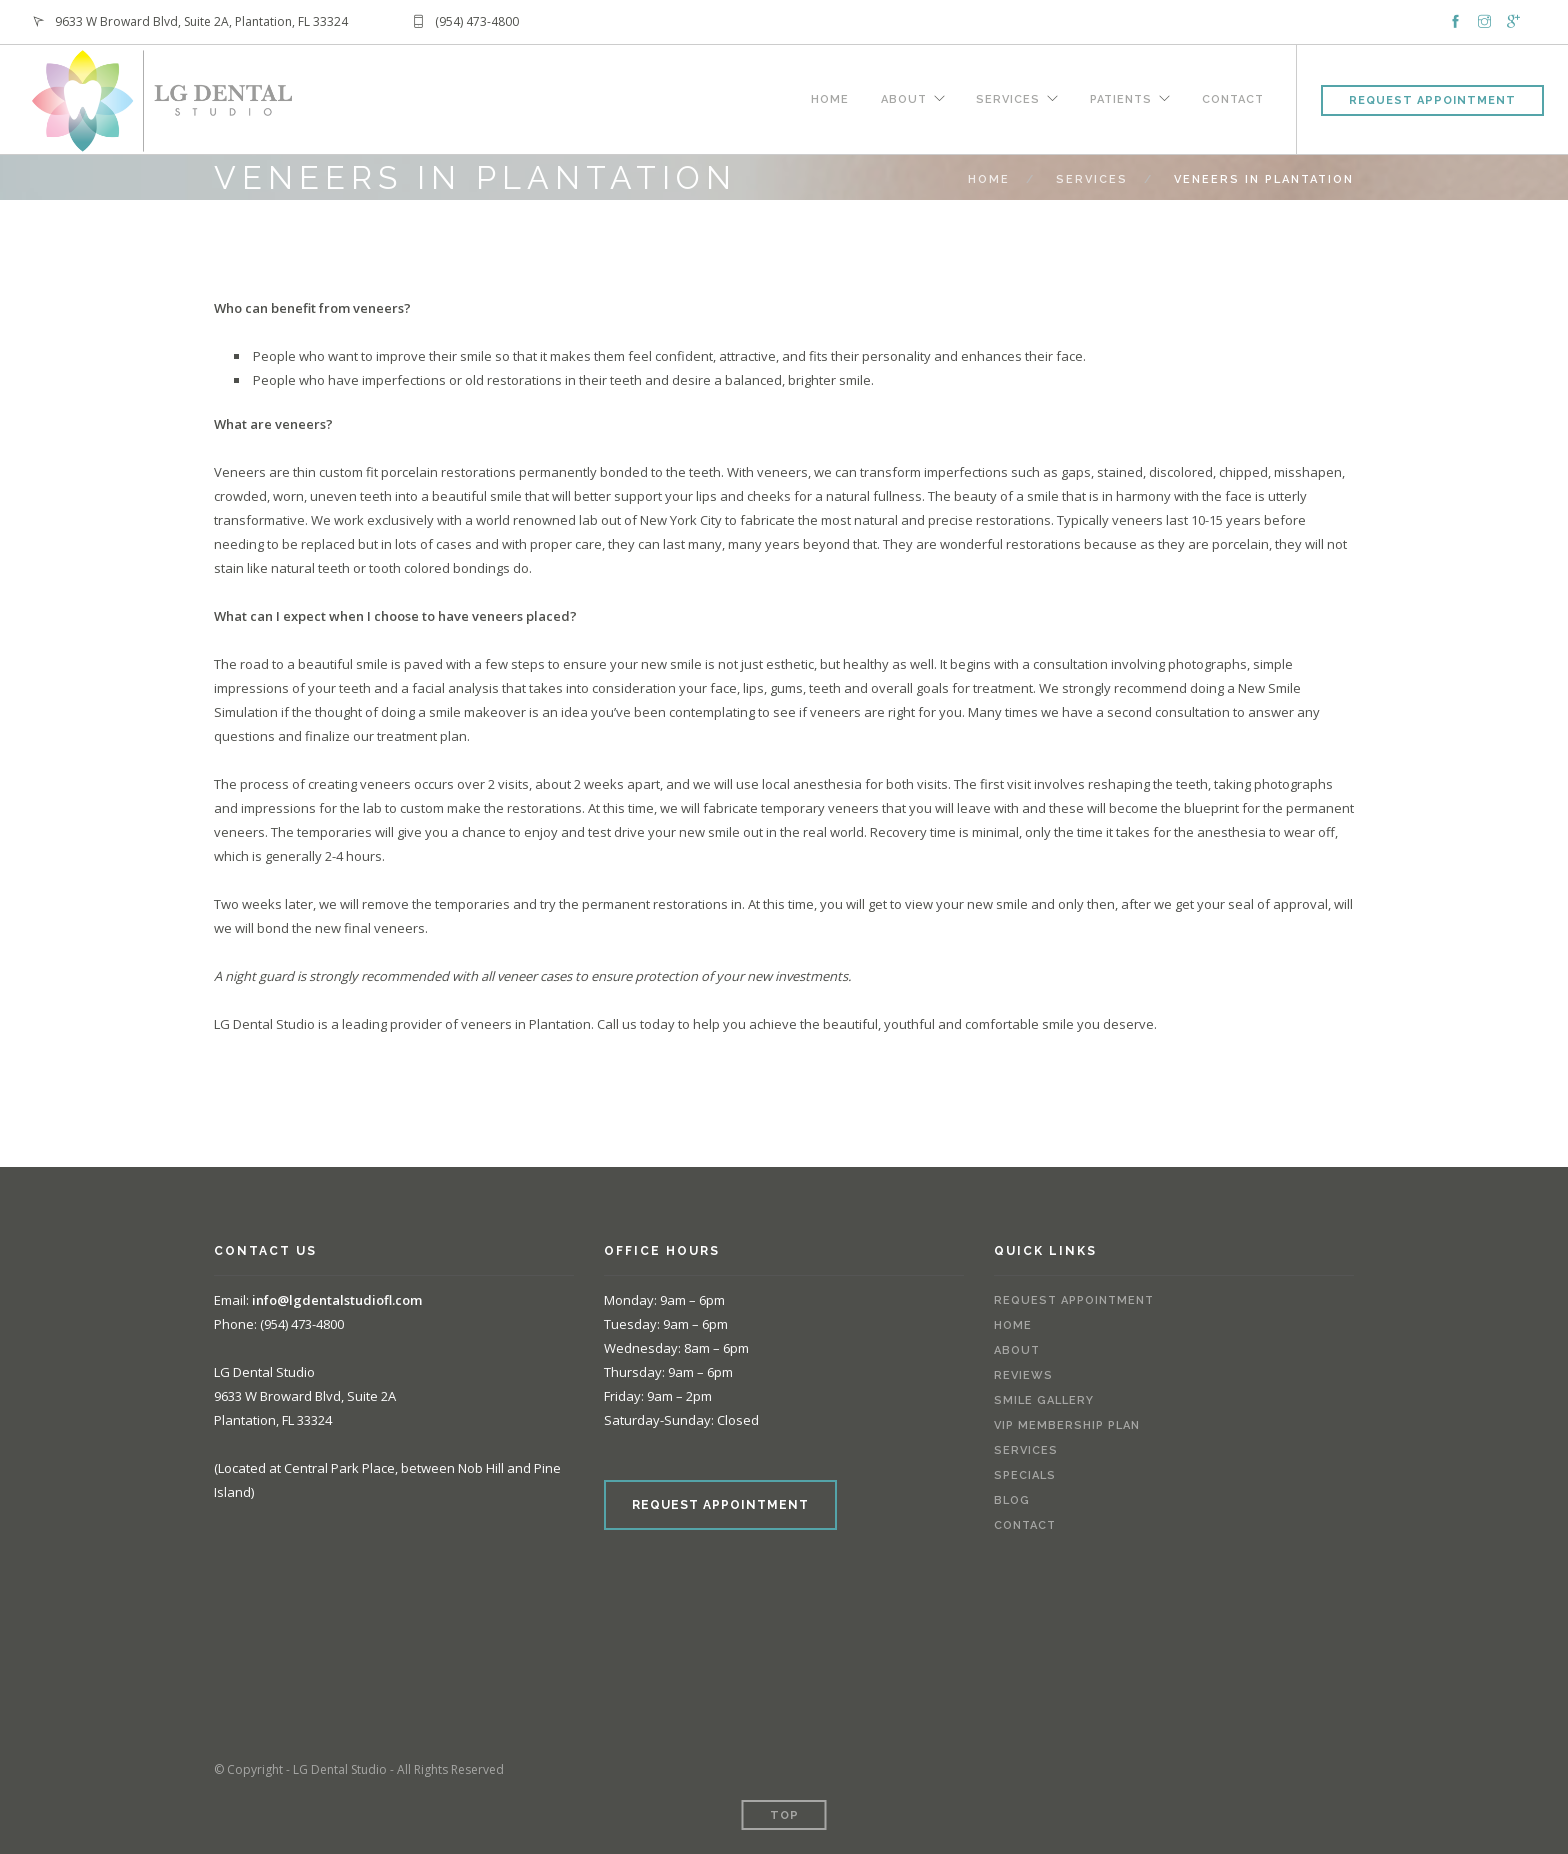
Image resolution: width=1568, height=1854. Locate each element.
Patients (1121, 97)
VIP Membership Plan (1067, 1425)
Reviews (1023, 1375)
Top (784, 1815)
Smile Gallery (1044, 1400)
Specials (1025, 1475)
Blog (1012, 1500)
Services (1008, 97)
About (903, 97)
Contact (1233, 97)
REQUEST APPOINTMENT (720, 1505)
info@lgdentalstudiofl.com (337, 1300)
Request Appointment (1432, 100)
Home (829, 97)
